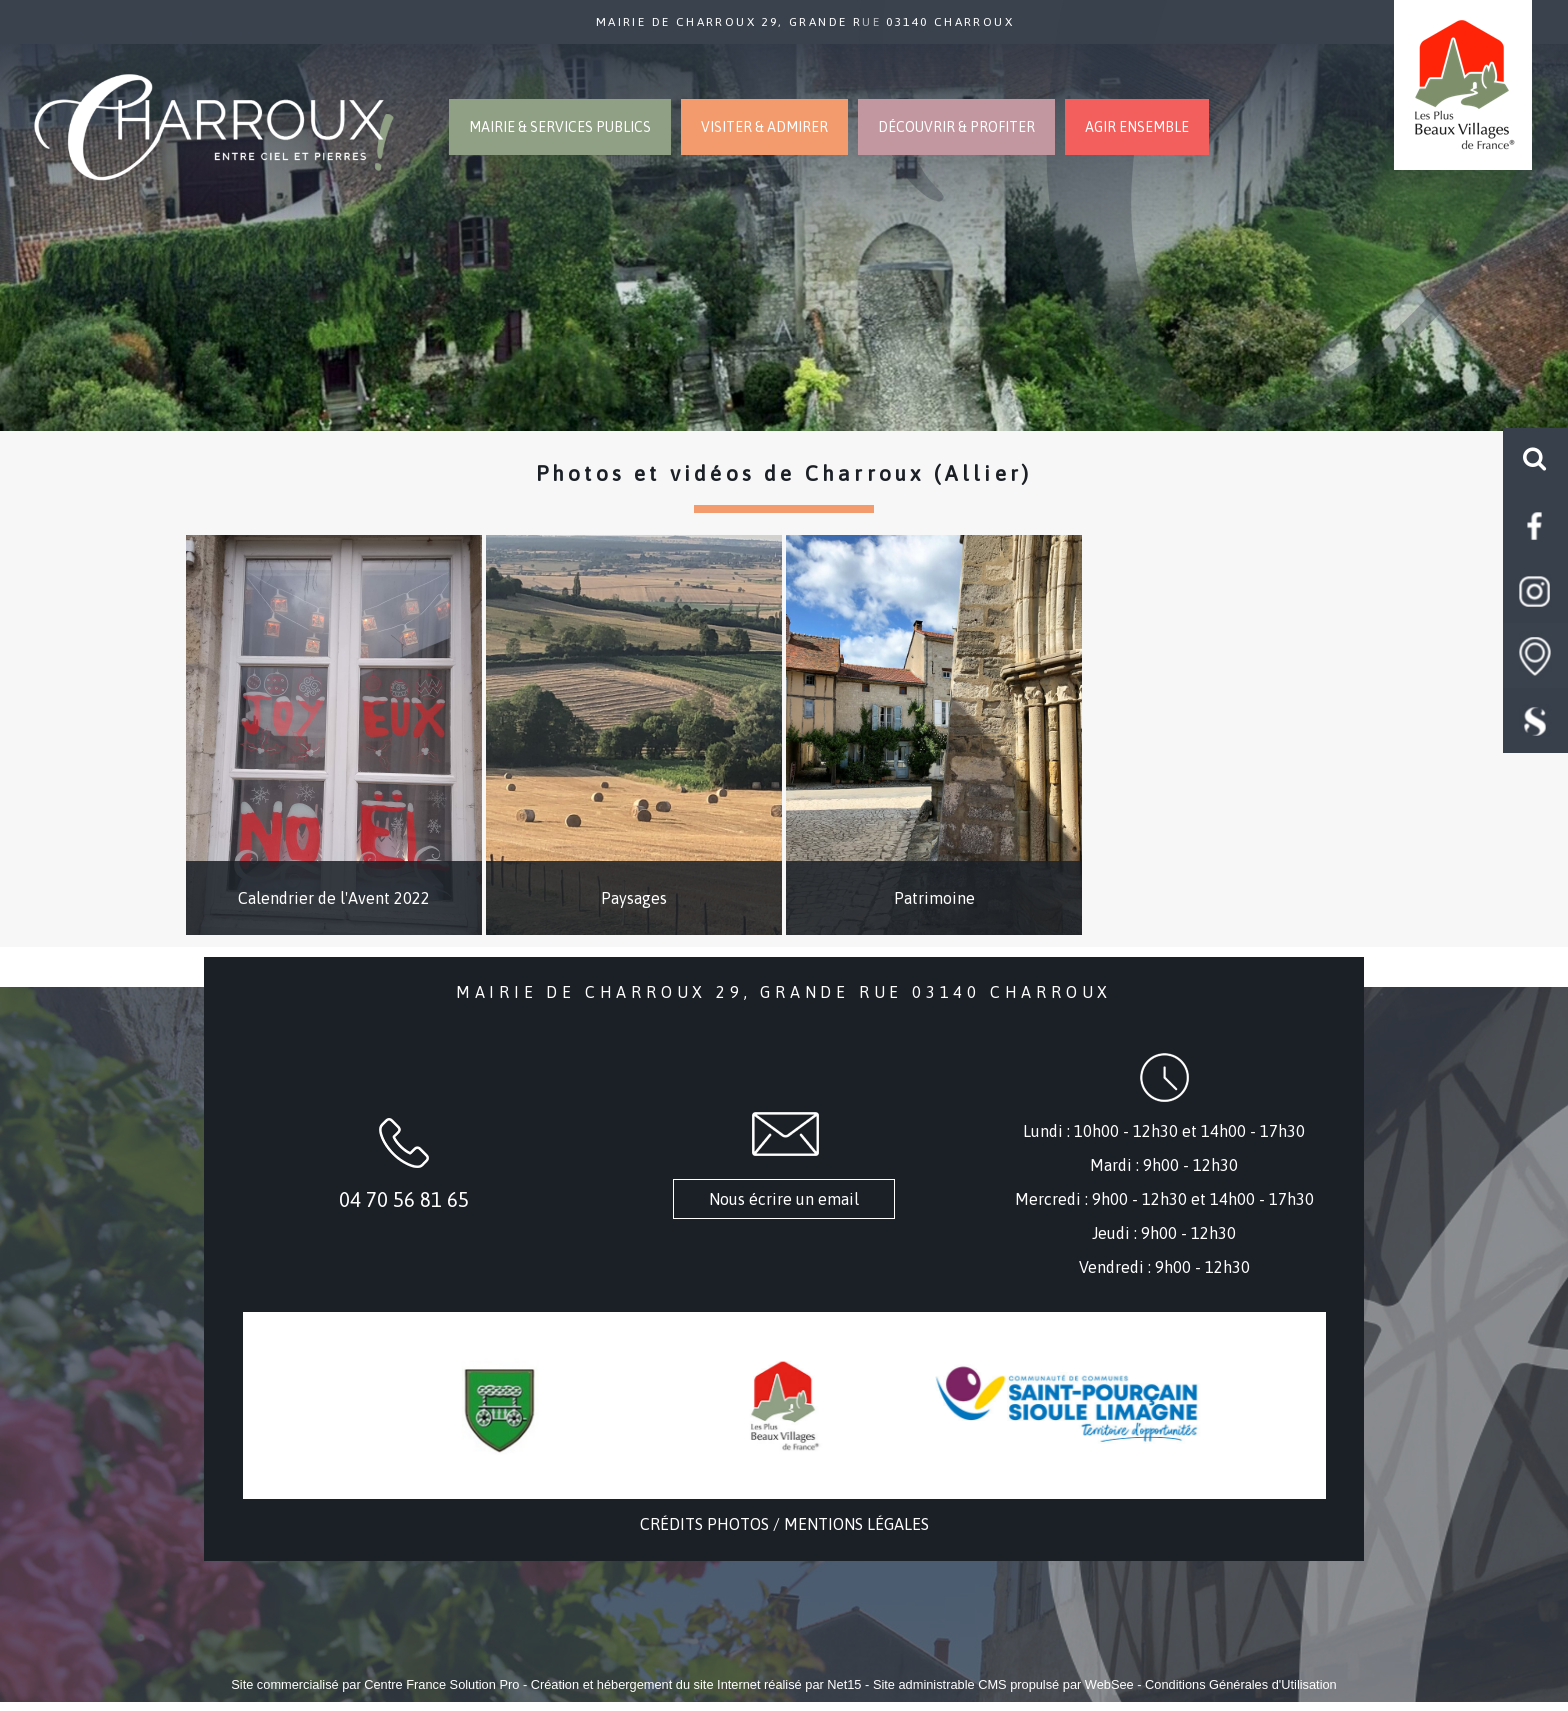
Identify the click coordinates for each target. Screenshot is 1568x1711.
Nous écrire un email (784, 1199)
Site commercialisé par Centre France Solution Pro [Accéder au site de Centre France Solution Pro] (375, 1684)
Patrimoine (934, 898)
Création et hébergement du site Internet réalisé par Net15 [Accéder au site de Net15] (696, 1684)
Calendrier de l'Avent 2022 (334, 898)
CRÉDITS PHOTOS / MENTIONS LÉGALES (784, 1524)
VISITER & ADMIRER (764, 127)
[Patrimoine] (934, 735)
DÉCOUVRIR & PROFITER (956, 127)
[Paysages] (634, 735)
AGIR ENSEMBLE (1137, 127)
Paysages (634, 898)
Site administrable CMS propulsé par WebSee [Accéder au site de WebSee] (1003, 1684)
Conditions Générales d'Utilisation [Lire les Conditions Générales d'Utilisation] (1241, 1684)
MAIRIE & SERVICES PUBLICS (560, 127)
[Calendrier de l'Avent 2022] (334, 735)
